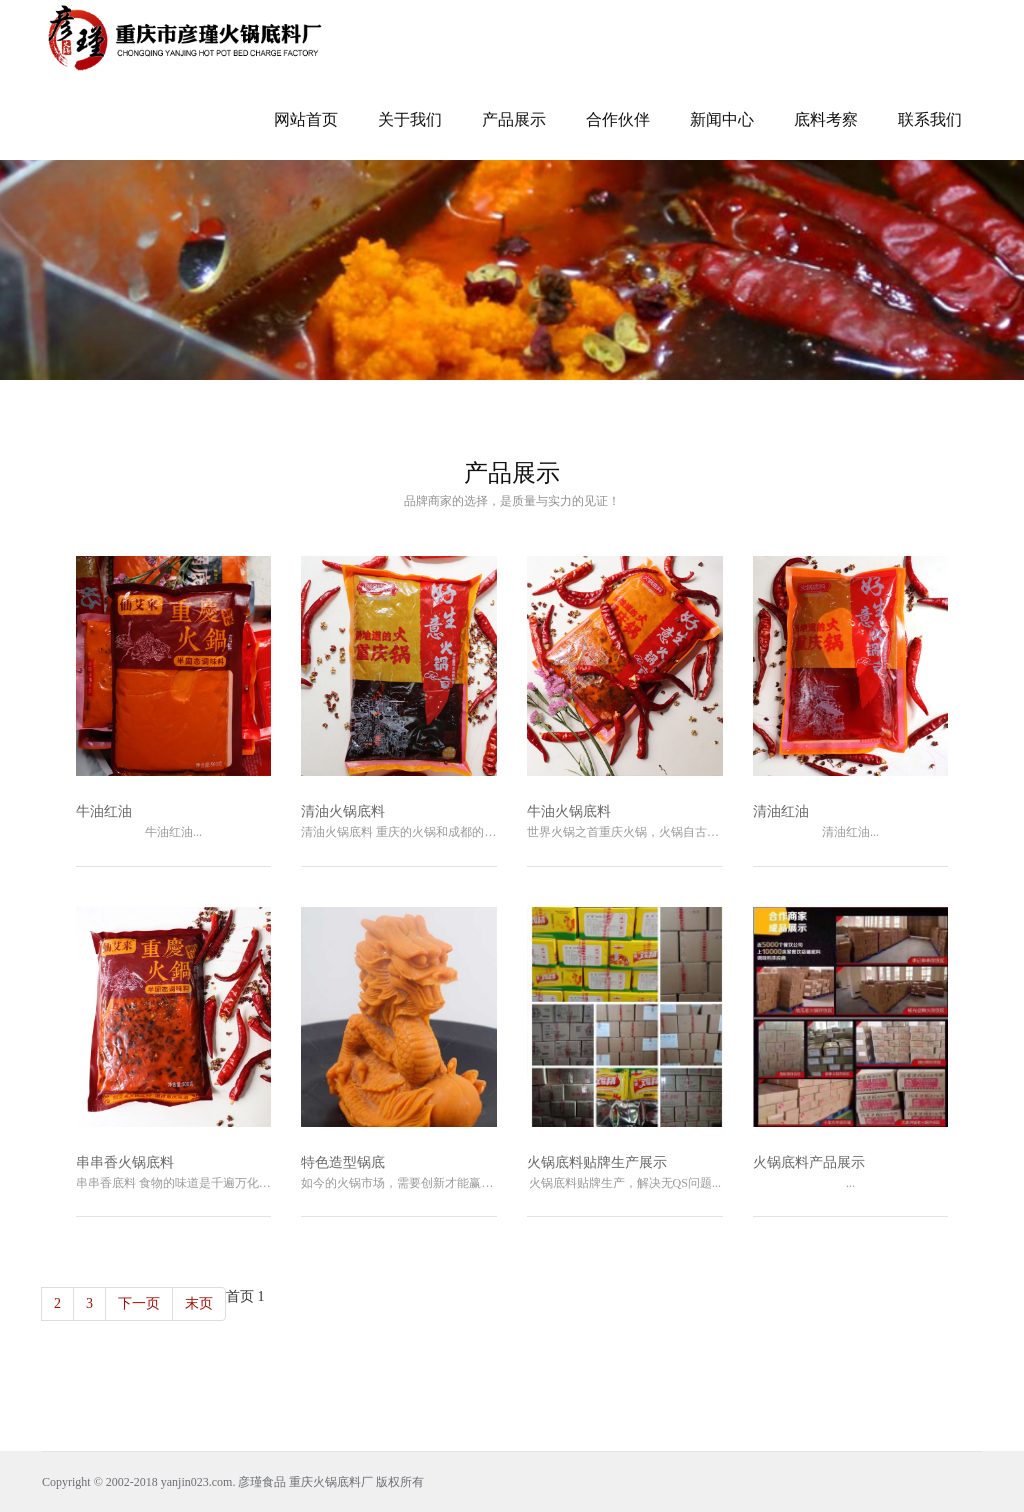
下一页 (139, 1303)
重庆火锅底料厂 (331, 1482)
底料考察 (826, 119)
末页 (199, 1303)
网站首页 (306, 119)
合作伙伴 (618, 119)
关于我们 (410, 119)
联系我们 (930, 119)
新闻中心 (722, 119)
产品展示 (514, 119)
